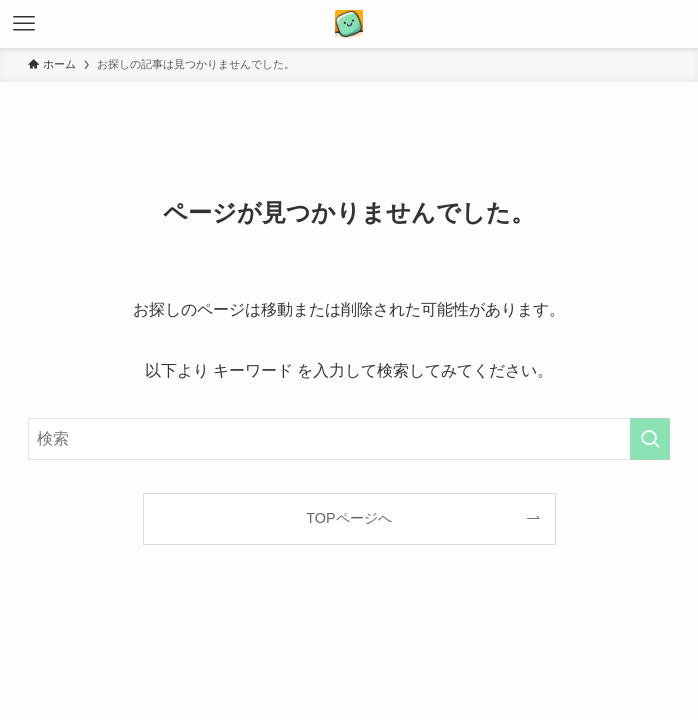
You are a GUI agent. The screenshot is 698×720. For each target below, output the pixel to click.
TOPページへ (348, 518)
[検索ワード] (349, 439)
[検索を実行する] (650, 439)
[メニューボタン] (24, 24)
